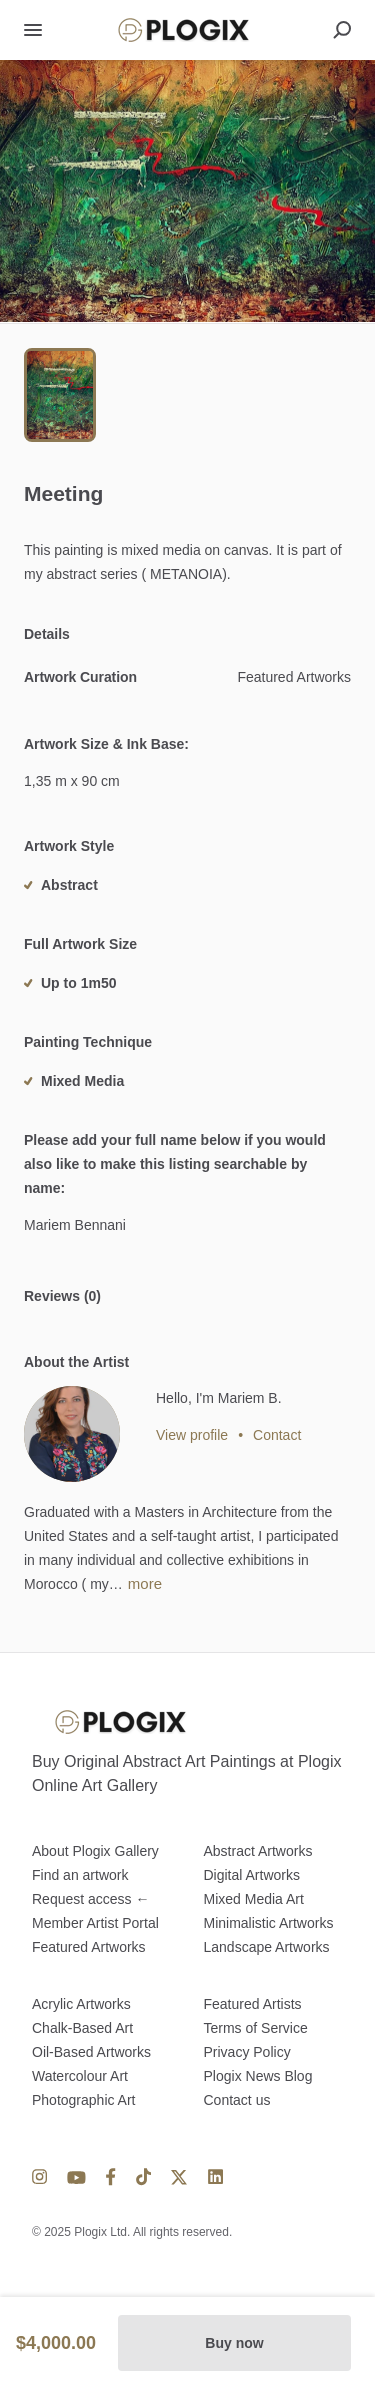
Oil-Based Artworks (91, 2052)
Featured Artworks (89, 1947)
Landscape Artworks (267, 1947)
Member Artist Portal (95, 1923)
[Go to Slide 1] (60, 395)
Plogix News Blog (258, 2076)
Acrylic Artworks (81, 2004)
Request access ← (91, 1899)
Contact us (237, 2100)
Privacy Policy (247, 2052)
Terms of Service (256, 2028)
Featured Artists (253, 2004)
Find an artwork (80, 1875)
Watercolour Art (80, 2076)
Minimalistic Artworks (269, 1923)
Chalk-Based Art (82, 2028)
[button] (187, 191)
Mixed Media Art (254, 1899)
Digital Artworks (252, 1875)
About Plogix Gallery (95, 1851)
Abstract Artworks (258, 1851)
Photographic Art (84, 2100)
